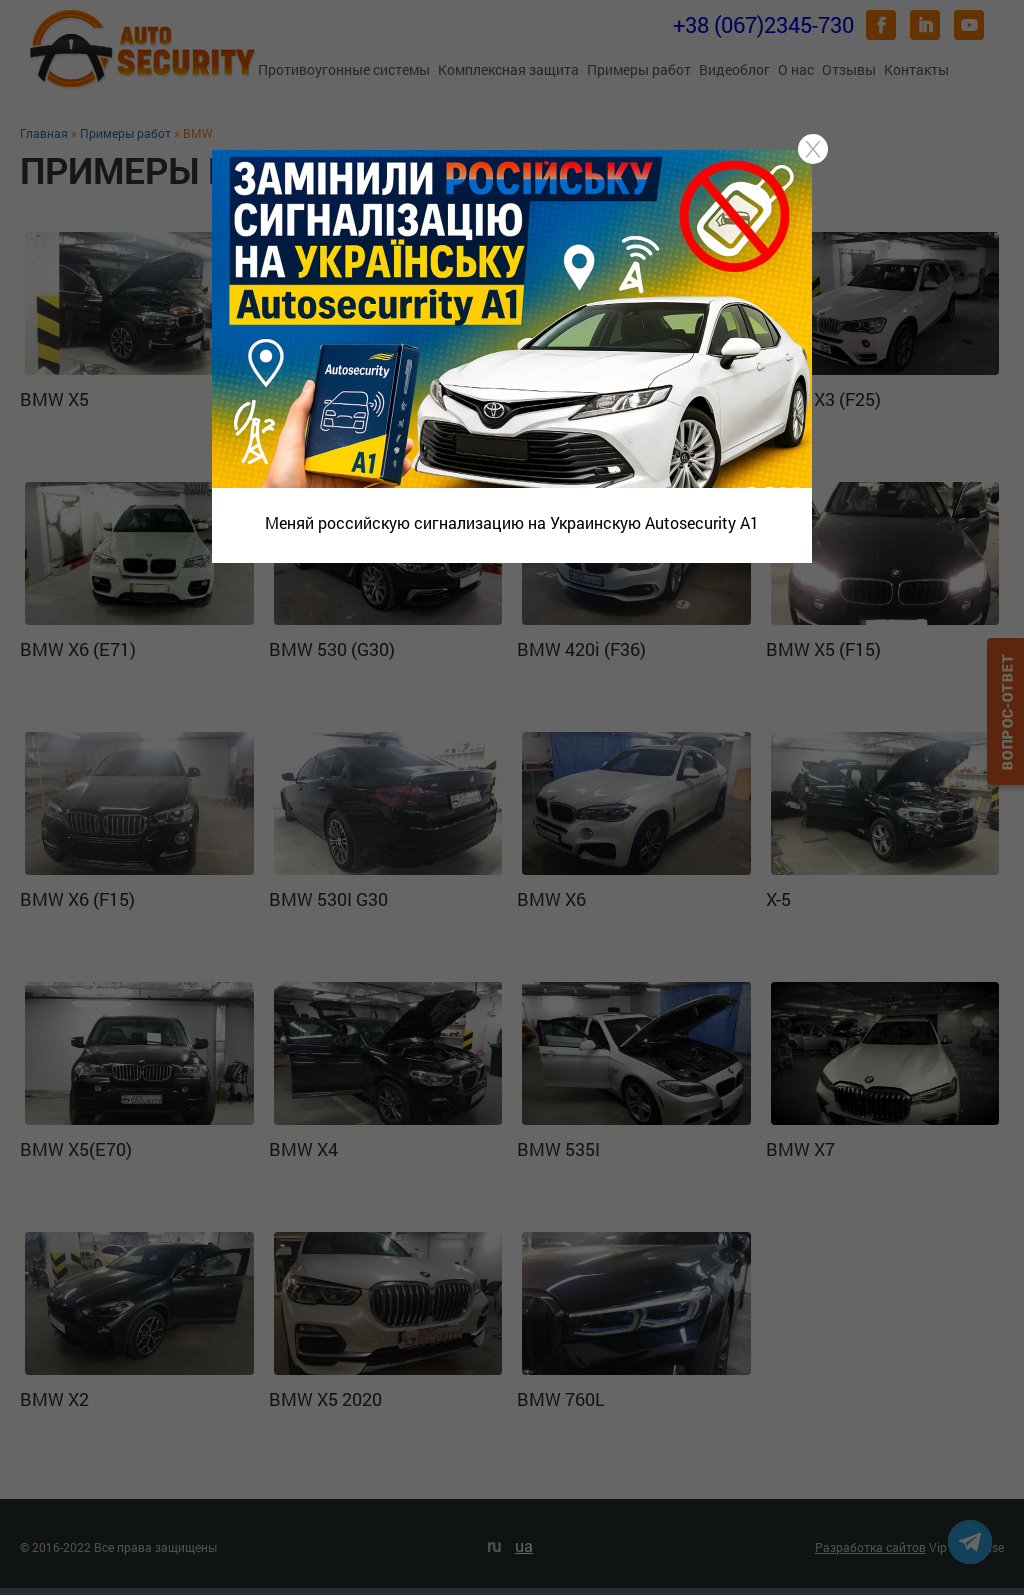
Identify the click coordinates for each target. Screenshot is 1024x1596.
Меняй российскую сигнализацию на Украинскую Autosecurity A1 (512, 522)
